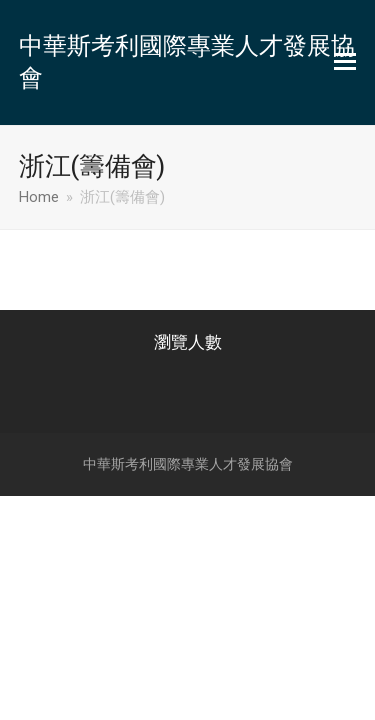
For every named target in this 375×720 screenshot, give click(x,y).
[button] (345, 62)
